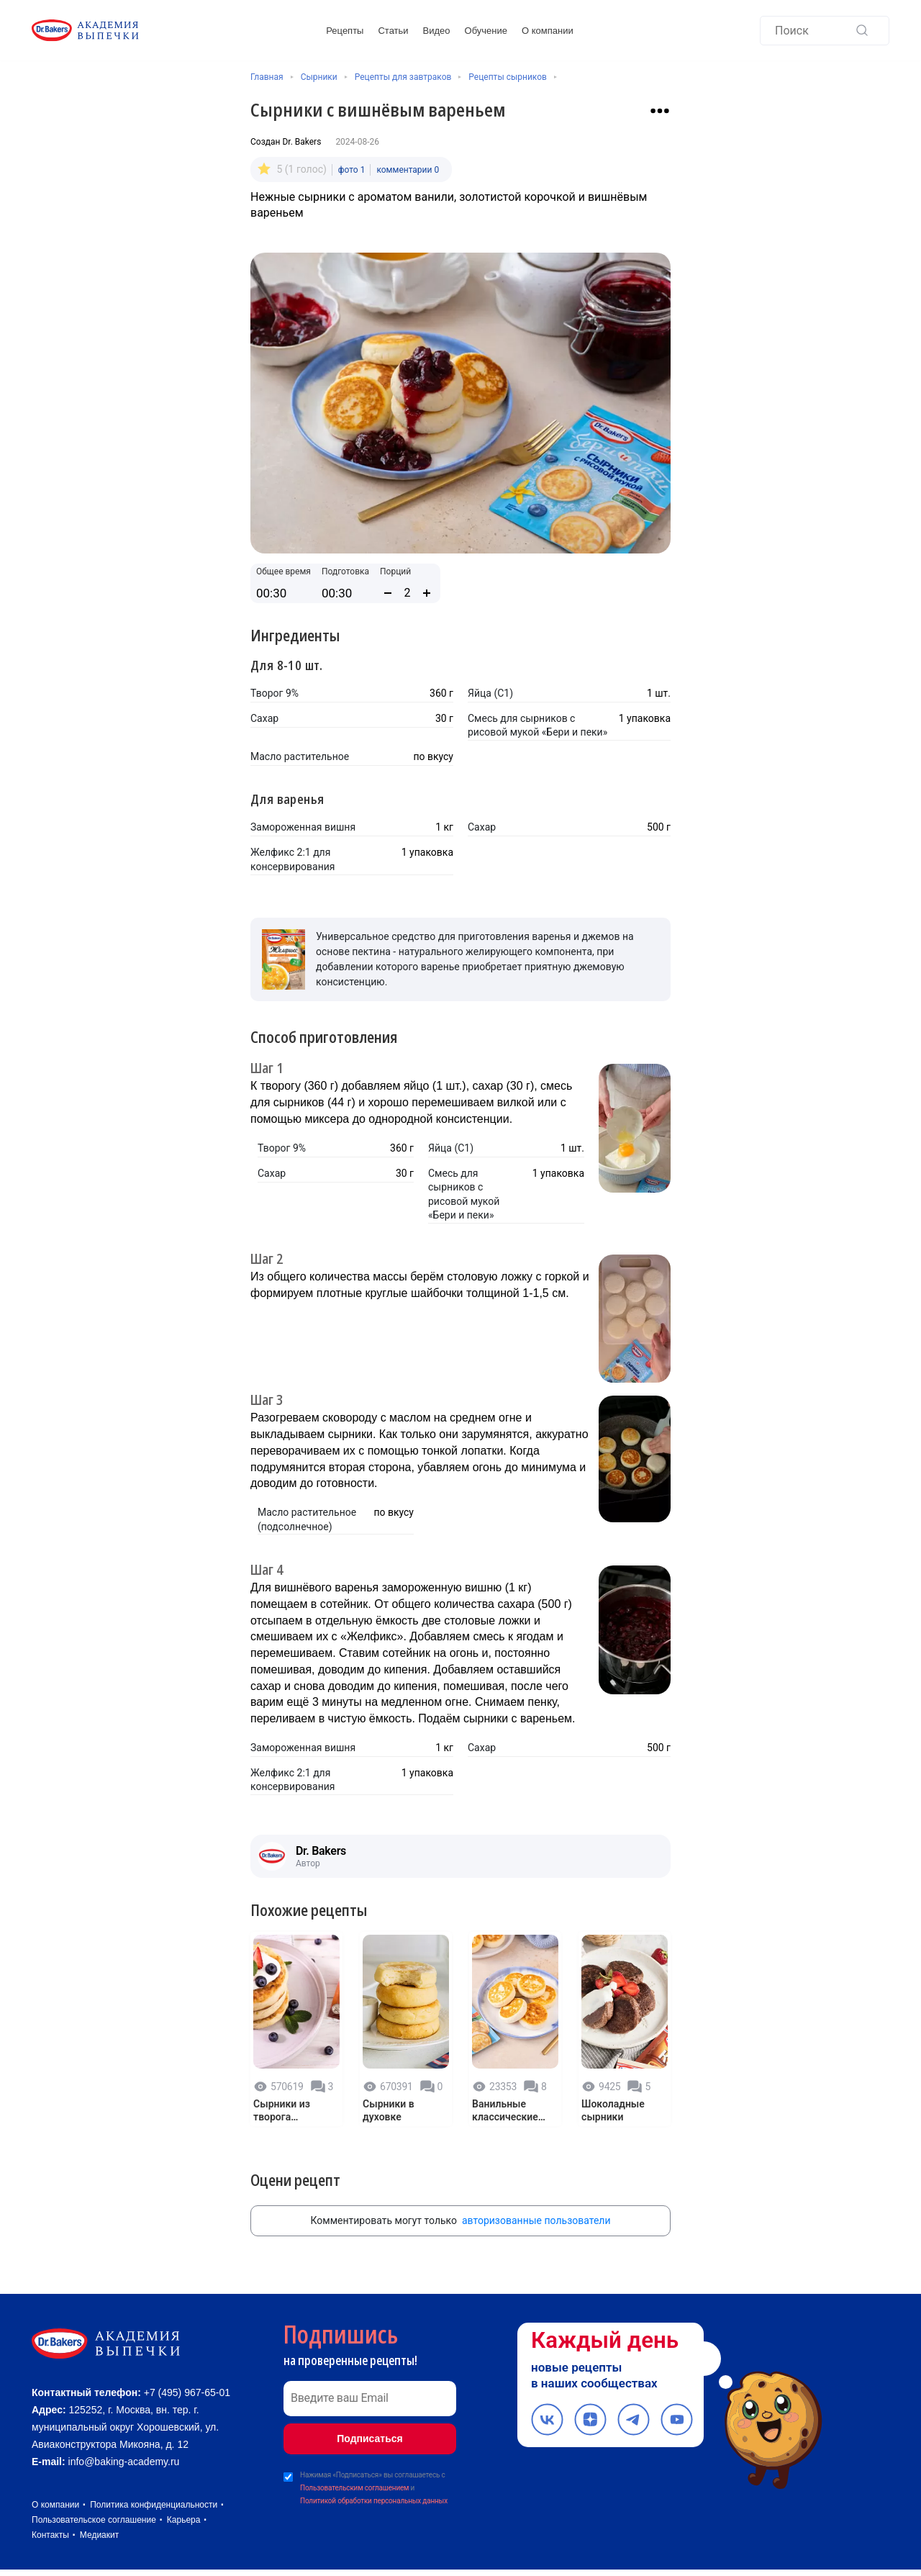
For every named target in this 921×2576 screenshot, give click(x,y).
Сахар (264, 717)
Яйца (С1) (490, 691)
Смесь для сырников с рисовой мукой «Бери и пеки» (537, 724)
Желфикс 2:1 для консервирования (292, 858)
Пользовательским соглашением (354, 2481)
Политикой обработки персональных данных (374, 2494)
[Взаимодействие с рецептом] (660, 110)
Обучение (486, 30)
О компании (547, 30)
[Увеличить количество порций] (427, 591)
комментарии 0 (407, 168)
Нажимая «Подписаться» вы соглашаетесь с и (374, 2482)
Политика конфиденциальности (153, 2511)
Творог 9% (274, 691)
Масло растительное (299, 755)
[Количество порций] (407, 591)
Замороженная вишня (302, 825)
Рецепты (344, 30)
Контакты (50, 2541)
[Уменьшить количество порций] (388, 591)
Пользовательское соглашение (94, 2526)
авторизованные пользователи (536, 2213)
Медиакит (99, 2541)
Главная (266, 77)
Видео (436, 30)
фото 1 (352, 168)
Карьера (184, 2526)
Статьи (393, 30)
